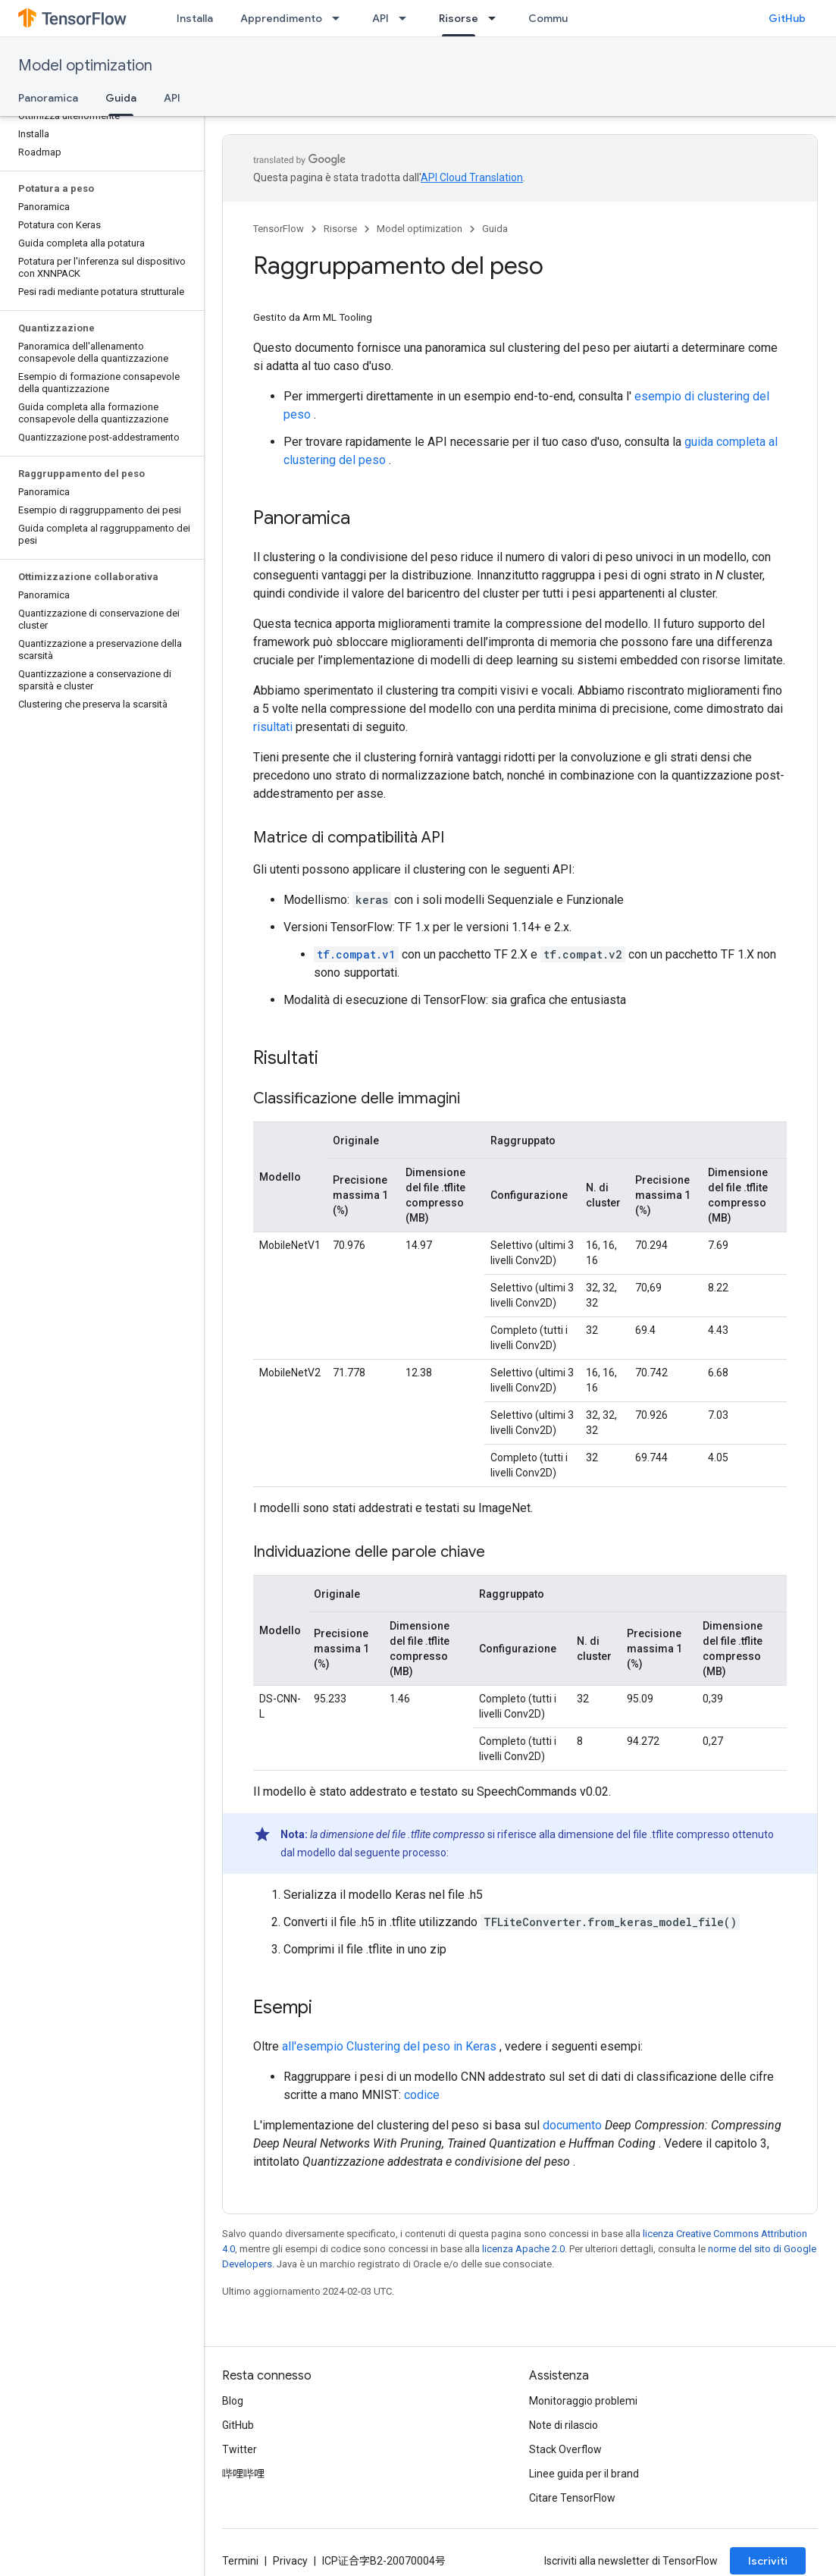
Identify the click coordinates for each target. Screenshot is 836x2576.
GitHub (787, 18)
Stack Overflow (565, 2449)
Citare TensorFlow (572, 2498)
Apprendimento (281, 18)
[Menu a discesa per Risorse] (496, 18)
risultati (273, 727)
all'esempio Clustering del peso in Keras (389, 2046)
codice (422, 2095)
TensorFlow (278, 228)
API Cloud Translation (472, 177)
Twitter (239, 2449)
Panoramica (48, 98)
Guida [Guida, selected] (120, 98)
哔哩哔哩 (243, 2474)
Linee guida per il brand (584, 2474)
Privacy (290, 2561)
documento (572, 2125)
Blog (232, 2401)
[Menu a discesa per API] (407, 18)
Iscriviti (767, 2561)
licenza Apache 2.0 (523, 2248)
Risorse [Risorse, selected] (458, 18)
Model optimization (85, 65)
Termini (240, 2561)
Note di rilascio (563, 2425)
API (380, 18)
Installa (195, 18)
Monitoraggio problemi (583, 2401)
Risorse (340, 228)
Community (557, 18)
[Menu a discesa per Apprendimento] (340, 18)
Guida (495, 228)
